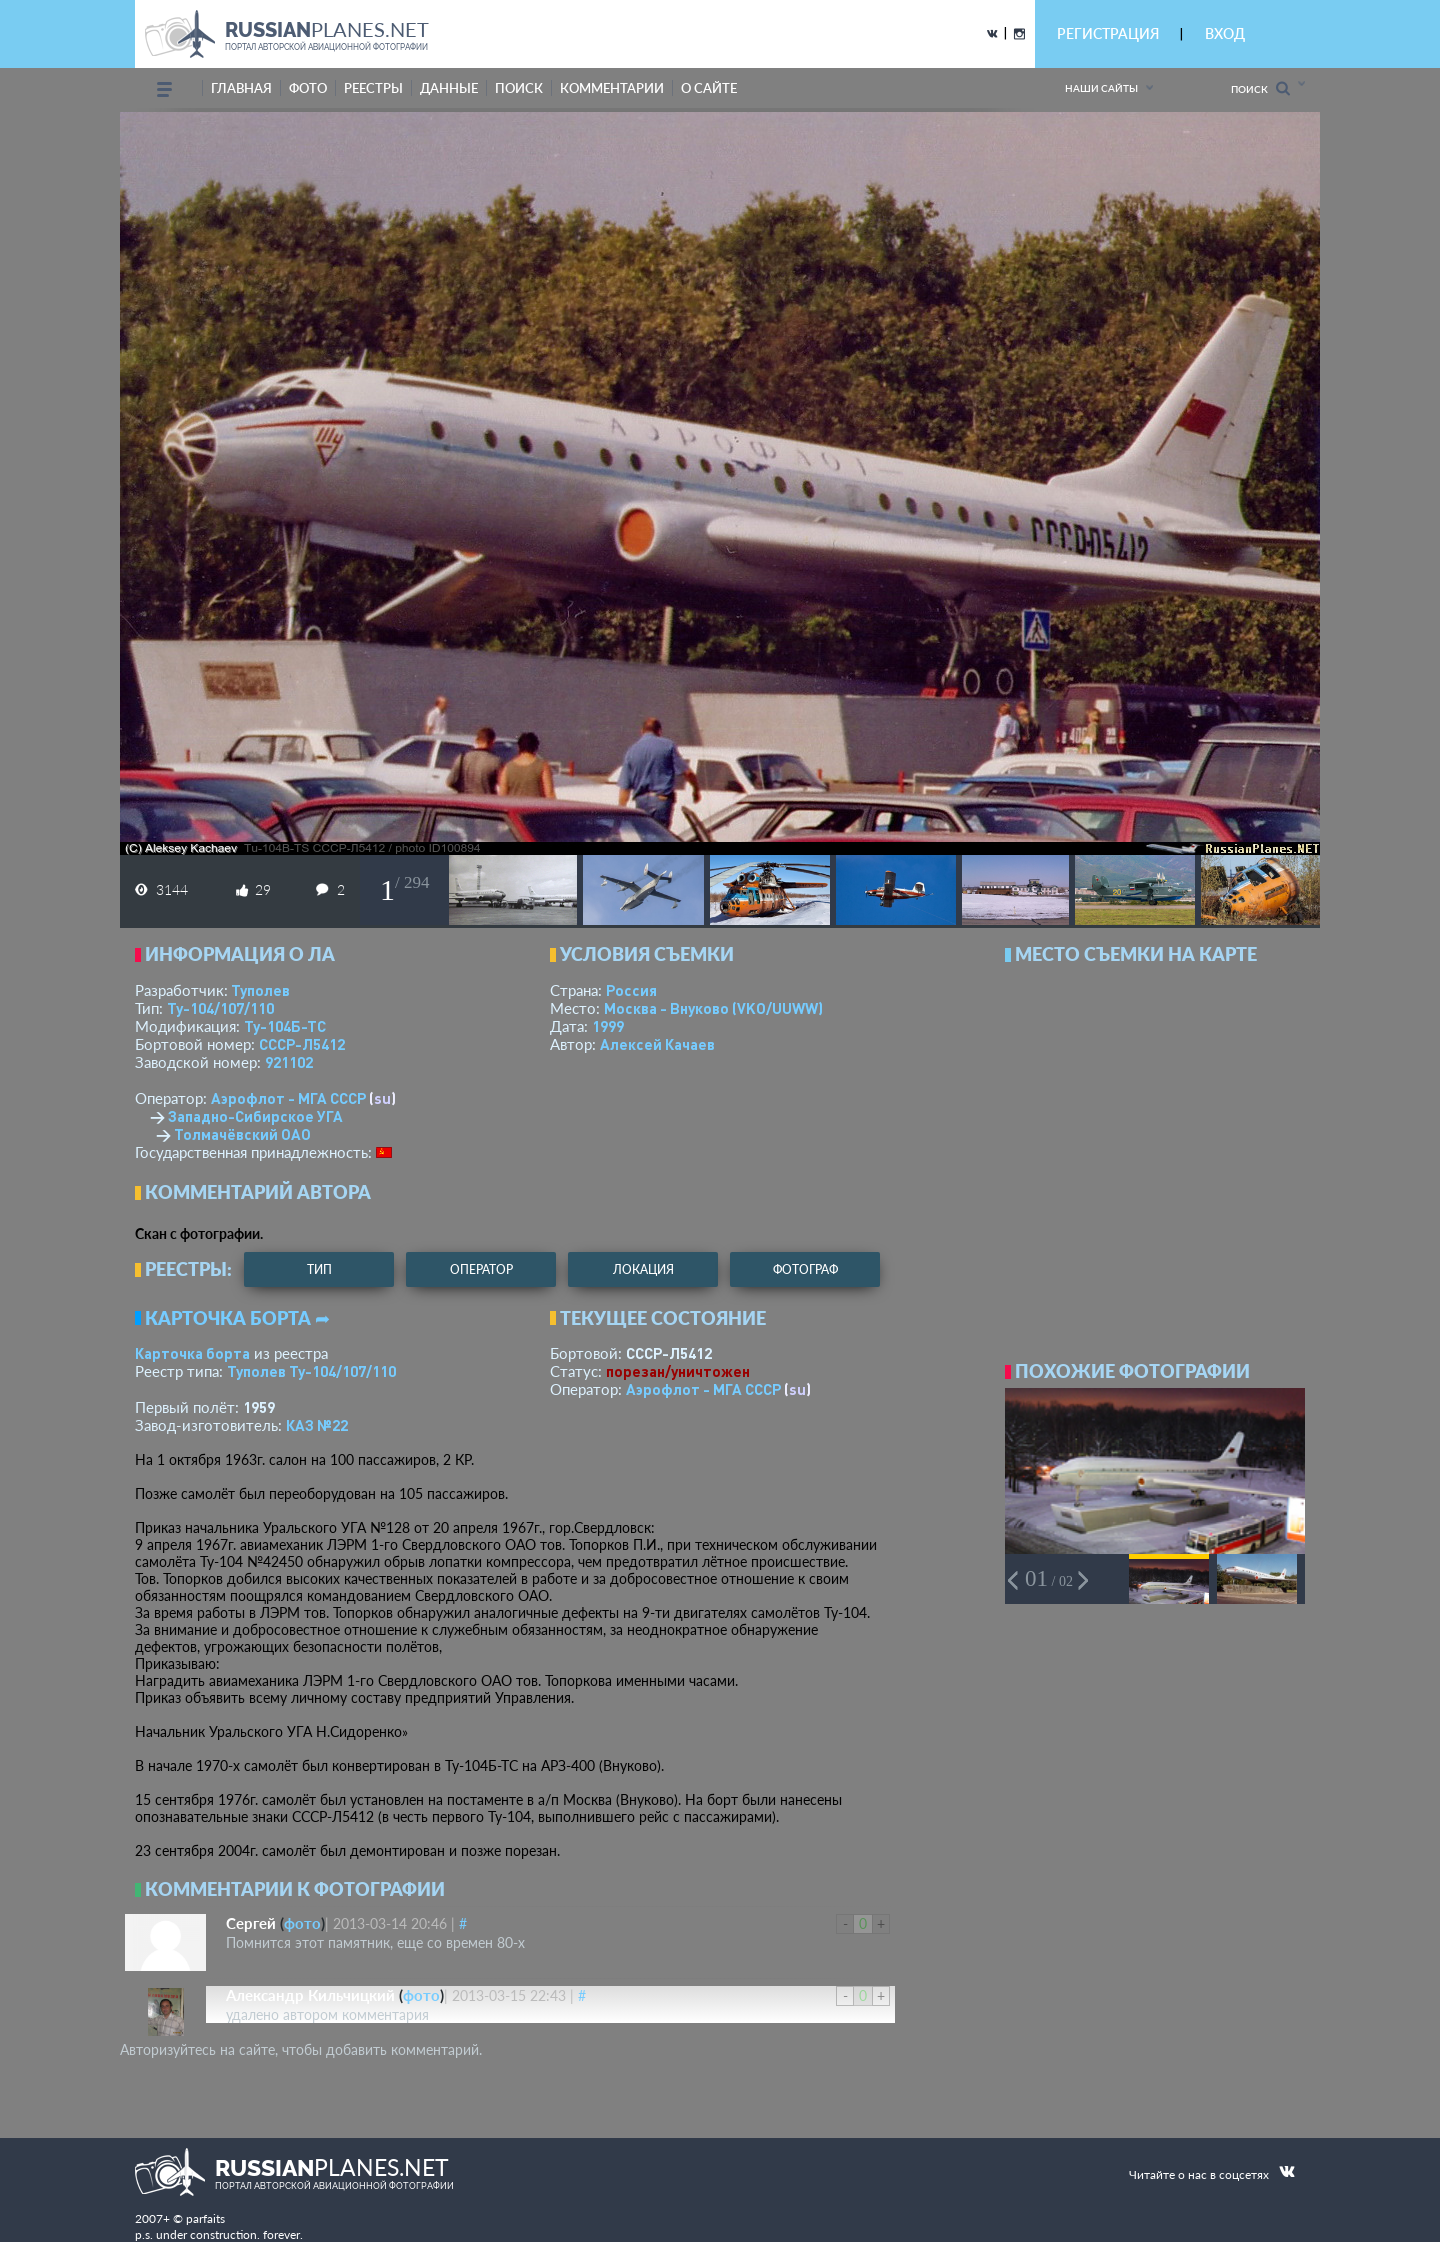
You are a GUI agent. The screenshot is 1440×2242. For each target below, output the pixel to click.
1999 (608, 1026)
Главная (241, 88)
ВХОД (1225, 33)
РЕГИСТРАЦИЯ (1108, 33)
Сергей (251, 1923)
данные (449, 88)
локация (643, 1269)
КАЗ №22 (317, 1425)
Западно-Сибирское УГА (255, 1116)
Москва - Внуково (713, 1008)
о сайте (709, 88)
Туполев (260, 990)
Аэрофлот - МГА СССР (288, 1098)
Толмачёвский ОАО (242, 1134)
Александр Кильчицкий (310, 1995)
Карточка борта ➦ (237, 1318)
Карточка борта (192, 1353)
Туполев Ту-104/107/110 (311, 1371)
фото (308, 88)
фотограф (805, 1269)
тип (319, 1269)
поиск (519, 88)
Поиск (1260, 88)
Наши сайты (1101, 88)
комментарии (612, 88)
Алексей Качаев (657, 1044)
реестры (373, 88)
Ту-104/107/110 (220, 1008)
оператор (481, 1269)
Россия (631, 990)
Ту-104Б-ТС (285, 1026)
